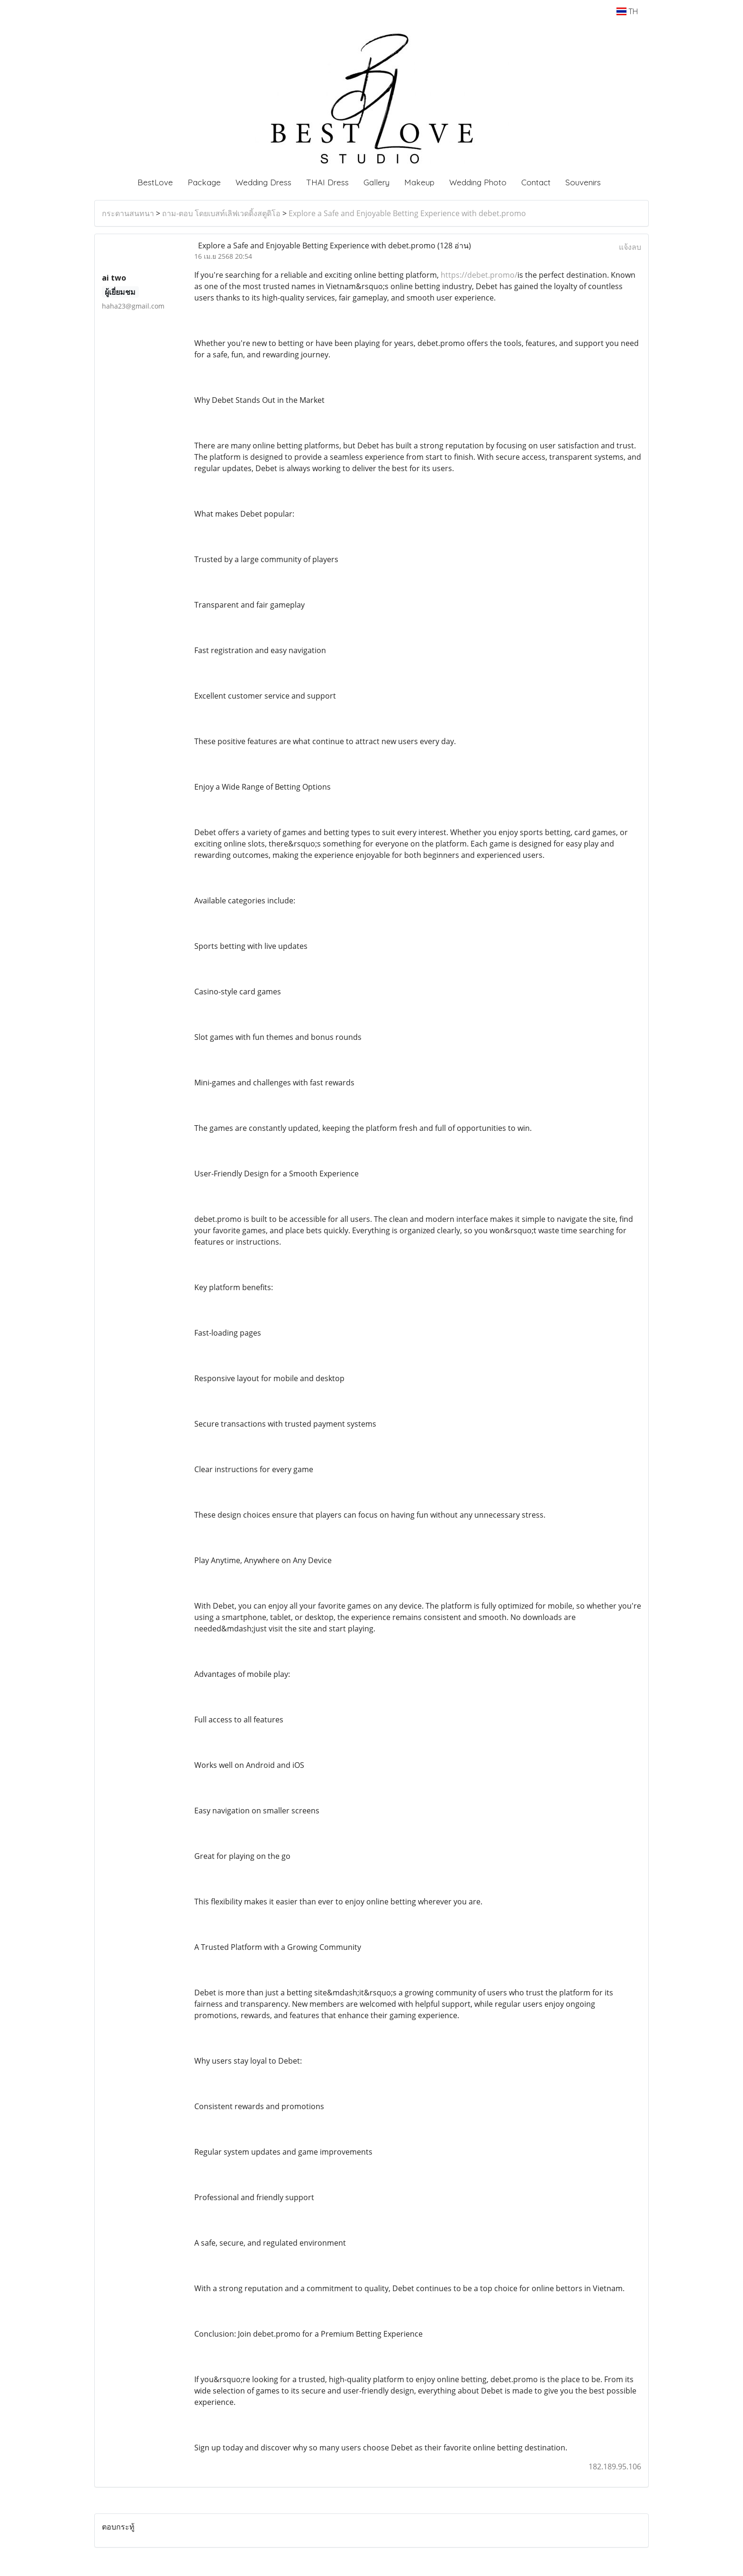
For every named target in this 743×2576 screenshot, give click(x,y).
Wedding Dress (263, 182)
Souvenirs (583, 182)
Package (204, 182)
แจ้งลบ (630, 247)
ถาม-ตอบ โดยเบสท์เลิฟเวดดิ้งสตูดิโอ (221, 213)
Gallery (376, 182)
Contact (536, 182)
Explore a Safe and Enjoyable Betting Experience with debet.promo (407, 213)
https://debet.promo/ (479, 275)
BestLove (155, 182)
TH (627, 11)
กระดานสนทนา (128, 213)
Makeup (419, 182)
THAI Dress (327, 182)
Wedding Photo (478, 182)
